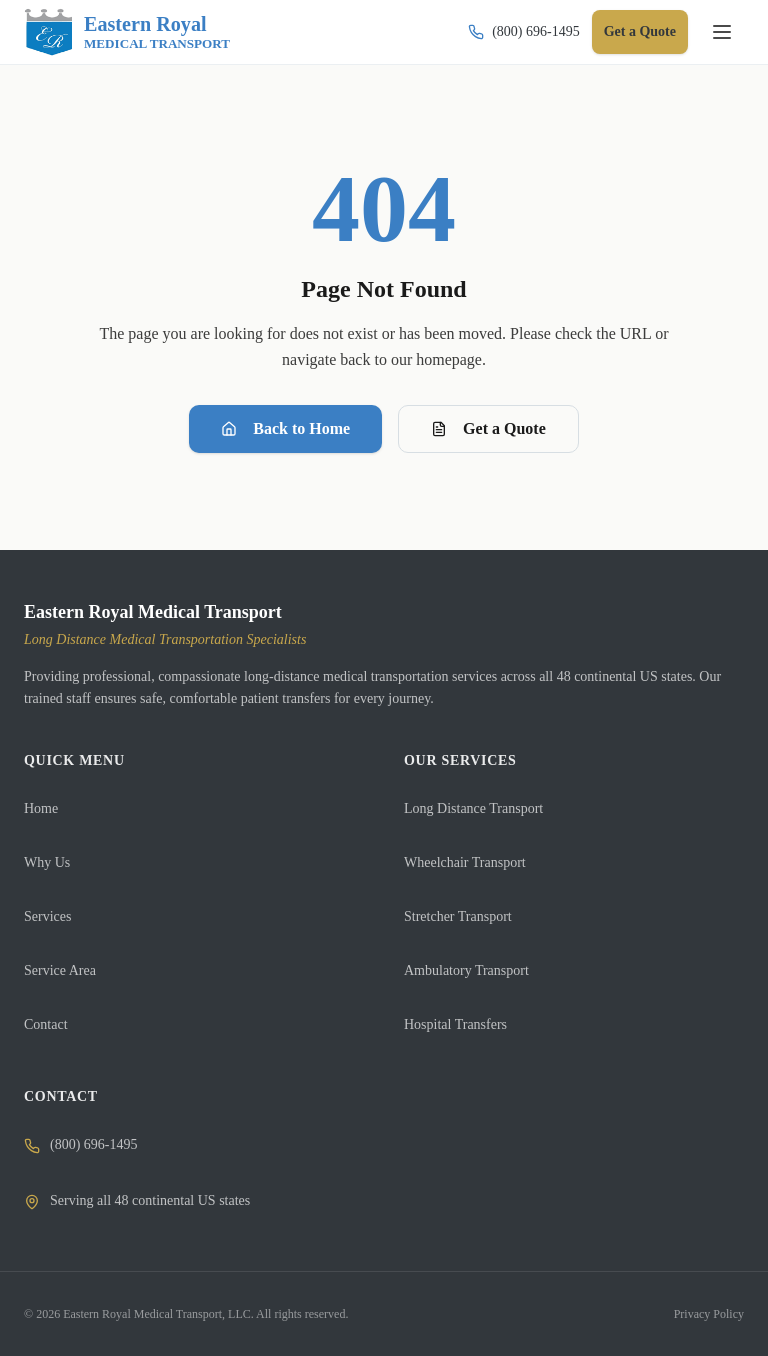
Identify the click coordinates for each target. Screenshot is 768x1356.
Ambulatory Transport (466, 970)
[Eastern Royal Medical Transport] (127, 32)
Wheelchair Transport (465, 862)
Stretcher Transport (458, 916)
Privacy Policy (709, 1314)
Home (41, 808)
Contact (46, 1024)
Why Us (47, 862)
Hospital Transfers (455, 1024)
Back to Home (285, 428)
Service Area (60, 970)
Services (47, 916)
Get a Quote (640, 31)
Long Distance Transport (473, 808)
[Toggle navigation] (722, 32)
